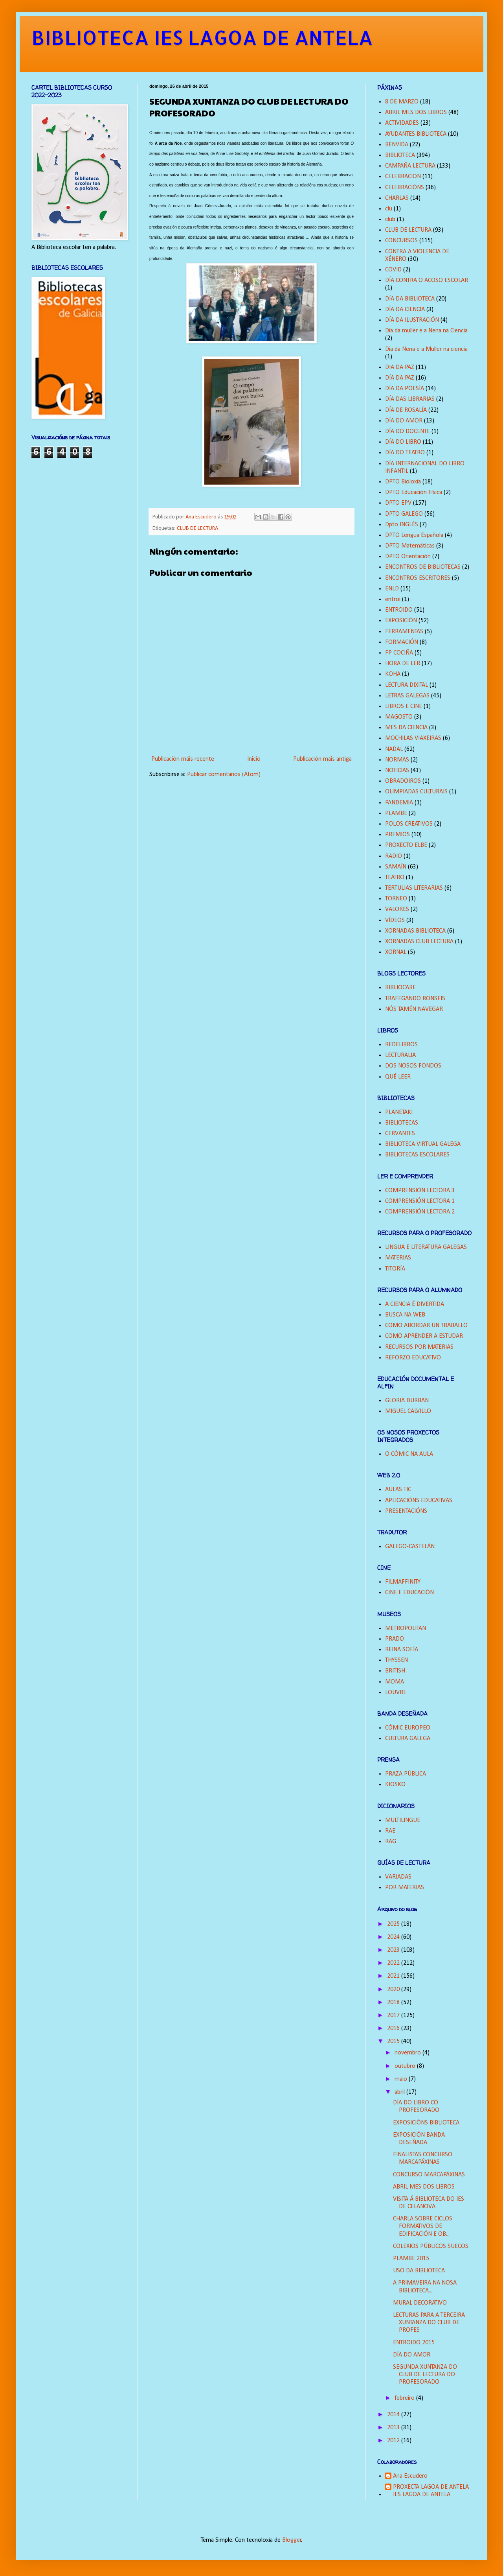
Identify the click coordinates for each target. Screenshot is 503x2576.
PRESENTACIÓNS (406, 1511)
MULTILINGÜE (402, 1820)
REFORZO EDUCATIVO (413, 1358)
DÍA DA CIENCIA (405, 309)
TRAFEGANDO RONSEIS (415, 999)
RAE (390, 1831)
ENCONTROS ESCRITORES (417, 578)
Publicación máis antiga (322, 759)
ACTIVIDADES (402, 123)
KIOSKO (395, 1784)
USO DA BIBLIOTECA (419, 2271)
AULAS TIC (398, 1489)
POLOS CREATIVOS (409, 824)
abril (400, 2092)
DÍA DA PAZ (399, 378)
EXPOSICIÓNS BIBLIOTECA (426, 2123)
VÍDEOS (395, 920)
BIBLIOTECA (400, 155)
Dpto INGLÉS (401, 525)
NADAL (394, 749)
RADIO (393, 856)
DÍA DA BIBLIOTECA (410, 299)
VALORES (397, 909)
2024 (394, 1937)
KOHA (392, 674)
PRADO (394, 1639)
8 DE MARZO (402, 102)
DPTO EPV (398, 503)
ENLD (392, 589)
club (390, 219)
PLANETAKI (399, 1112)
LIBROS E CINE (403, 706)
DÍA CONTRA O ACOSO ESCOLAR (426, 280)
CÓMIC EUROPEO (407, 1728)
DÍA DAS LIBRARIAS (410, 399)
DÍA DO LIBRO (403, 442)
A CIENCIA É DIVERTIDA (414, 1304)
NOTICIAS (397, 770)
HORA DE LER (402, 663)
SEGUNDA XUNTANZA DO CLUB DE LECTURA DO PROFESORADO (425, 2374)
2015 (394, 2041)
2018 (394, 2002)
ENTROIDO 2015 (414, 2343)
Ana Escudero (410, 2476)
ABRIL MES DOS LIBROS (416, 112)
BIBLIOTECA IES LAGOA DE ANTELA (202, 37)
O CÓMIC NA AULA (409, 1454)
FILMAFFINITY (402, 1582)
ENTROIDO (399, 610)
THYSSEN (396, 1660)
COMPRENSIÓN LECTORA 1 (420, 1201)
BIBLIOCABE (400, 988)
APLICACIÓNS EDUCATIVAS (418, 1500)
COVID (393, 270)
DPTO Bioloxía (403, 482)
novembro (408, 2053)
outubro (406, 2066)
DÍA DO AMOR (403, 421)
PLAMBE (396, 813)
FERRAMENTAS (404, 632)
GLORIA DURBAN (407, 1401)
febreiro (405, 2398)
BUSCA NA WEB (405, 1315)
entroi (392, 599)
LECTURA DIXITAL (406, 685)
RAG (390, 1841)
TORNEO (396, 899)
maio (402, 2079)
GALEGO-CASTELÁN (410, 1546)
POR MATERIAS (404, 1888)
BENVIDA (396, 145)
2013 (394, 2428)
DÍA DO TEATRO (405, 453)
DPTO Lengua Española (414, 535)
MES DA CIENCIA (406, 728)
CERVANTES (400, 1133)
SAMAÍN (395, 867)
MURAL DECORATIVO (420, 2303)
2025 (394, 1924)
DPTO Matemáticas (410, 546)
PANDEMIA (399, 803)
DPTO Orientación (408, 556)
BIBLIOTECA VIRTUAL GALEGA (423, 1144)
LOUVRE (395, 1692)
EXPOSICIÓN (401, 621)
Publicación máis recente (182, 759)
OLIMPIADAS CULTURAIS (416, 792)
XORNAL (395, 952)
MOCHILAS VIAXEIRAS (413, 738)
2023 (394, 1950)
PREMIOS (397, 835)
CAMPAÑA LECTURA (410, 166)
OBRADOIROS (403, 781)
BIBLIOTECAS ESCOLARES (417, 1155)
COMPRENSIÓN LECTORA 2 (420, 1212)
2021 (394, 1976)
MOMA (394, 1682)
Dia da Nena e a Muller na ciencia (426, 349)
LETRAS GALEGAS (407, 696)
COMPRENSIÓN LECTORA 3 (420, 1191)
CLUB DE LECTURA (197, 528)
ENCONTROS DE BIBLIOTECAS (423, 567)
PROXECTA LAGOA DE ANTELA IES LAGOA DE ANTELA (431, 2491)
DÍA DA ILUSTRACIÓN (412, 320)
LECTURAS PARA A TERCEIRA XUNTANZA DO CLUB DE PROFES (429, 2322)
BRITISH (395, 1671)
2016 (394, 2028)
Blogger (291, 2540)
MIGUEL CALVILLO (408, 1411)
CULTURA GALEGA (407, 1738)
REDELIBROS (401, 1045)
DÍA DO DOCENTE (407, 431)
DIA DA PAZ (399, 367)
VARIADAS (398, 1877)
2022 (394, 1963)
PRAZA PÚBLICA (405, 1774)
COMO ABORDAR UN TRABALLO (426, 1325)
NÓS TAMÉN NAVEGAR (414, 1009)
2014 (394, 2415)
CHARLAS (397, 198)
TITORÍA (395, 1269)
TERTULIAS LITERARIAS (414, 888)
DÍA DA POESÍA (404, 388)
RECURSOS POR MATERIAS (419, 1347)
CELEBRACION (403, 176)
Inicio (254, 759)
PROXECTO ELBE (406, 845)
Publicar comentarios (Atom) (224, 774)
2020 (394, 1989)
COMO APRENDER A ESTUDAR (424, 1336)
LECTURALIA (400, 1055)
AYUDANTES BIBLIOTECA (415, 134)
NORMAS (397, 760)
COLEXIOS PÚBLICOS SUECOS (430, 2246)
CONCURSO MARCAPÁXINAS (429, 2175)
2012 (394, 2441)
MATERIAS (398, 1258)
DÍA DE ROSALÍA (406, 410)
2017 (394, 2015)
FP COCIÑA (399, 653)
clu (388, 209)
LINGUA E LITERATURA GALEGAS (426, 1247)
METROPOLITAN (405, 1628)
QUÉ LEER (398, 1077)
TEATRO (394, 877)
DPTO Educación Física (413, 492)
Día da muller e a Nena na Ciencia (426, 331)
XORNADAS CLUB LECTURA (419, 942)
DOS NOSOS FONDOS (413, 1066)
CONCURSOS (401, 241)
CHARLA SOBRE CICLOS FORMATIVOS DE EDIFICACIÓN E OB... (422, 2226)
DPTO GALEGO (404, 514)
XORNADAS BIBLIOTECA (415, 931)
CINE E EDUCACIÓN (409, 1592)
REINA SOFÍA (401, 1650)
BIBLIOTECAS (401, 1123)
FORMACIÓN (401, 642)
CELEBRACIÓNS (404, 187)
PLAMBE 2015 (411, 2258)
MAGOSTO (399, 717)
